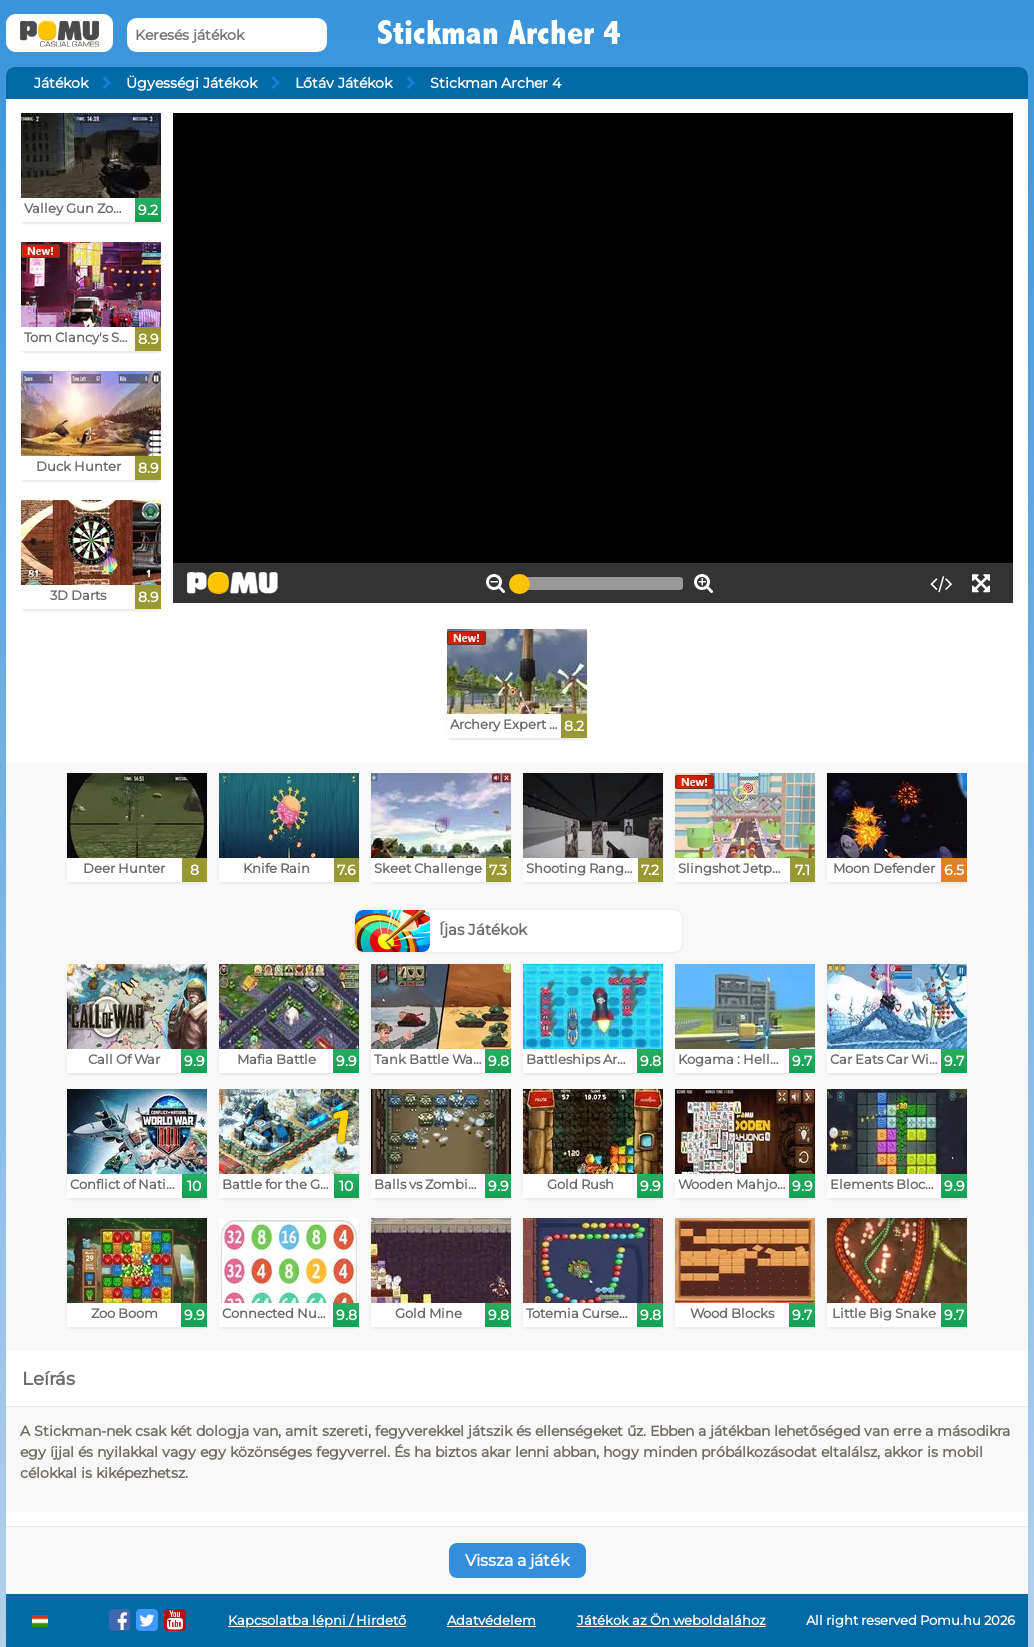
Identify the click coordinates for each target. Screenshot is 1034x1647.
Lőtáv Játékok (343, 83)
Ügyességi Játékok (191, 83)
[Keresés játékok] (227, 35)
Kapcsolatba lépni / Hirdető (317, 1620)
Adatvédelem (491, 1620)
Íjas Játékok (441, 929)
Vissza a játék (517, 1560)
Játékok (61, 83)
